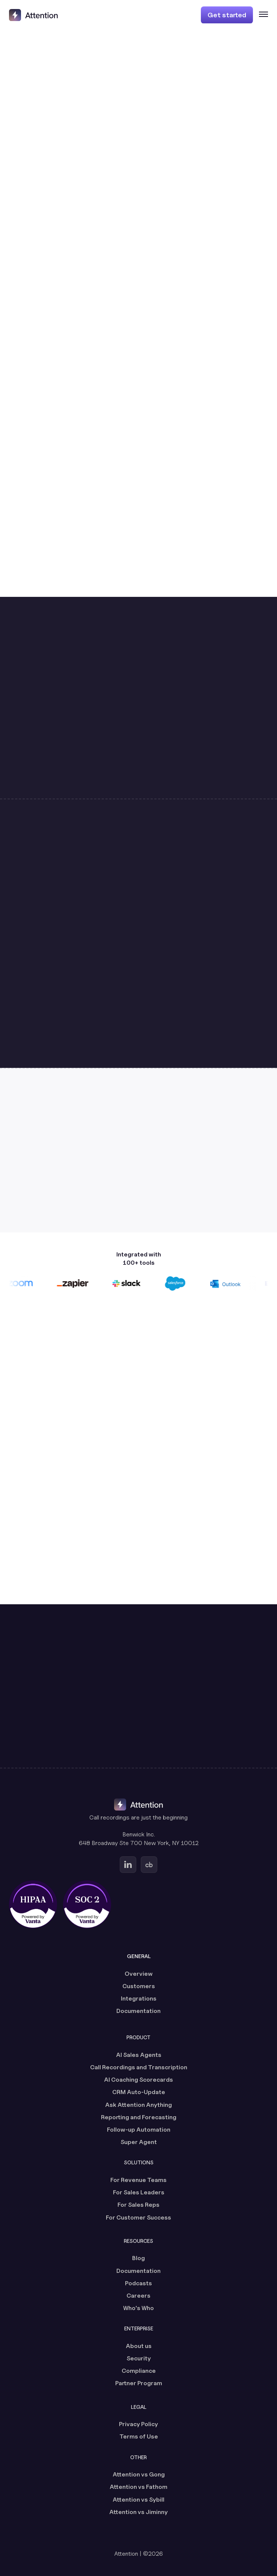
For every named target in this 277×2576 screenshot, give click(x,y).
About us (139, 2346)
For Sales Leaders (138, 2192)
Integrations (139, 1998)
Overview (139, 1973)
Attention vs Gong (139, 2474)
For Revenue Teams (138, 2179)
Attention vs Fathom (138, 2486)
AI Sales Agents (138, 2054)
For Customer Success (138, 2217)
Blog (138, 2258)
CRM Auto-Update (138, 2092)
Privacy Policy (138, 2424)
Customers (138, 1986)
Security (138, 2358)
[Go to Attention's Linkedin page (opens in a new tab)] (128, 1864)
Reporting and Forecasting (138, 2117)
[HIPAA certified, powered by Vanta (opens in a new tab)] (33, 1904)
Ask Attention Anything (138, 2104)
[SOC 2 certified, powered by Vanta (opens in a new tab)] (87, 1904)
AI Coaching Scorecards (138, 2079)
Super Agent (138, 2142)
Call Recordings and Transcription (138, 2067)
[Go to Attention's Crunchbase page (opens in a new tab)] (149, 1864)
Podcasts (138, 2283)
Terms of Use (138, 2436)
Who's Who (138, 2308)
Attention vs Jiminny (138, 2512)
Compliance (139, 2370)
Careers (138, 2295)
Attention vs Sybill (138, 2499)
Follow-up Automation (138, 2129)
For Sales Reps (138, 2204)
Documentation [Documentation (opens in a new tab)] (138, 2010)
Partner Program (138, 2383)
